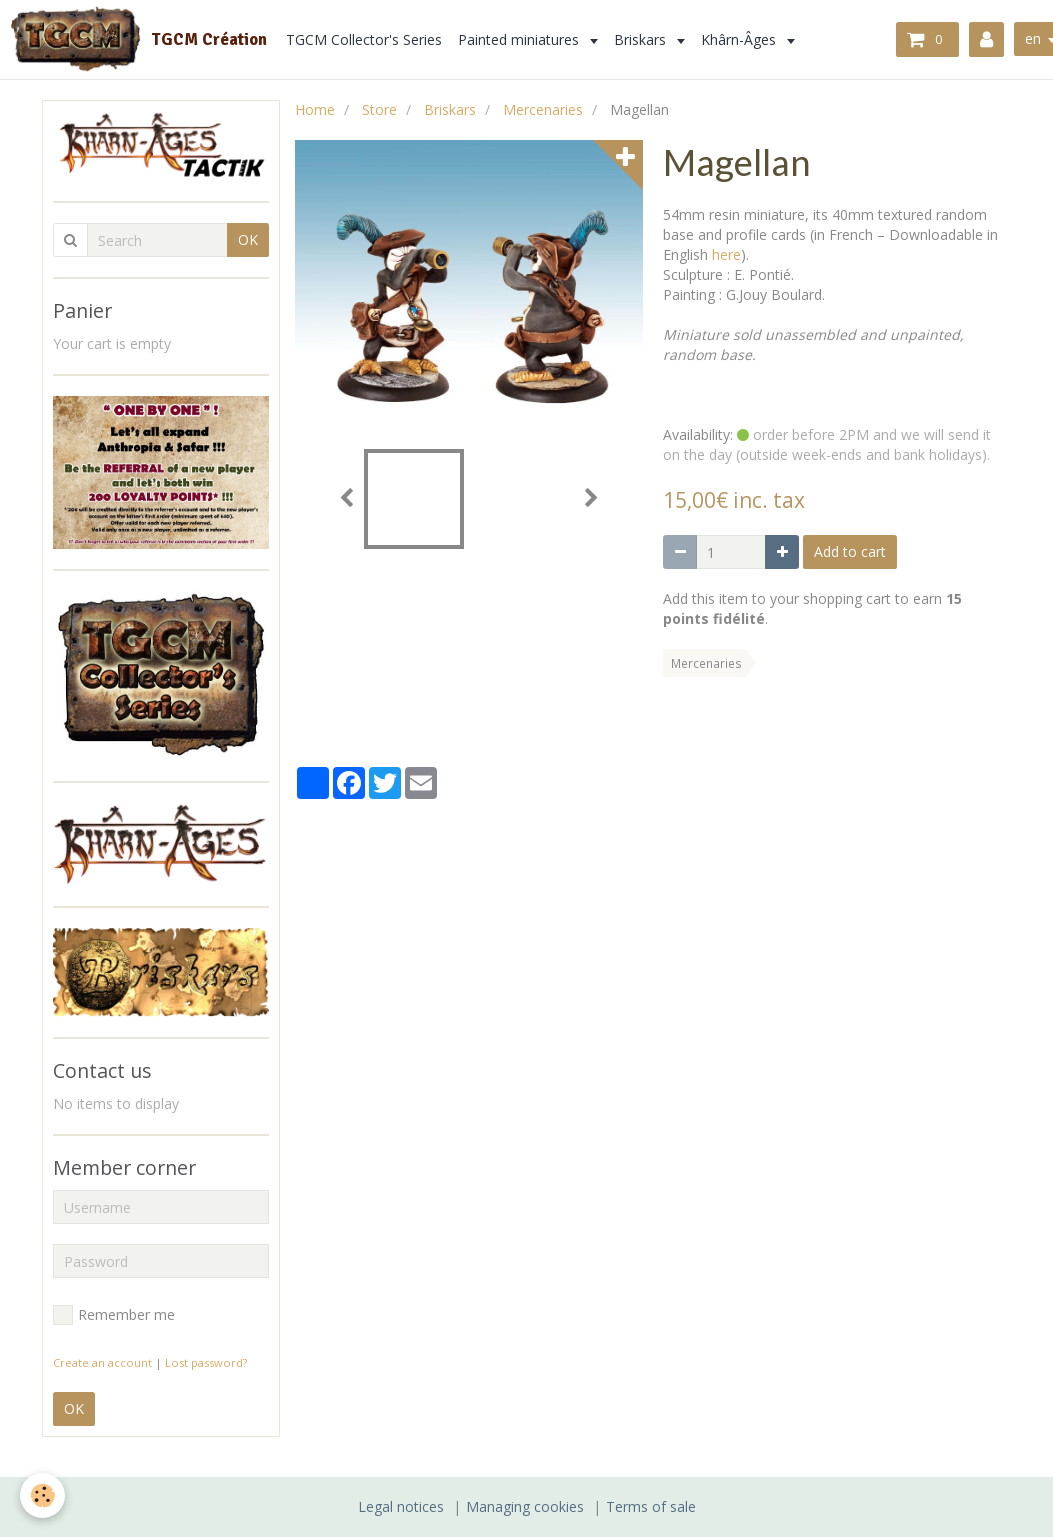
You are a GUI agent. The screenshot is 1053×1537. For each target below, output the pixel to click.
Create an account (102, 1362)
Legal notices (401, 1506)
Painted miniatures (520, 39)
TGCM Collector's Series (364, 39)
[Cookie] (42, 1495)
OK (248, 239)
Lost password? (206, 1362)
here (726, 254)
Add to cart (850, 551)
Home (315, 109)
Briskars (642, 39)
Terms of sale (651, 1506)
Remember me (114, 1315)
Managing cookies (525, 1506)
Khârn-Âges (740, 39)
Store (379, 109)
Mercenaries (543, 109)
